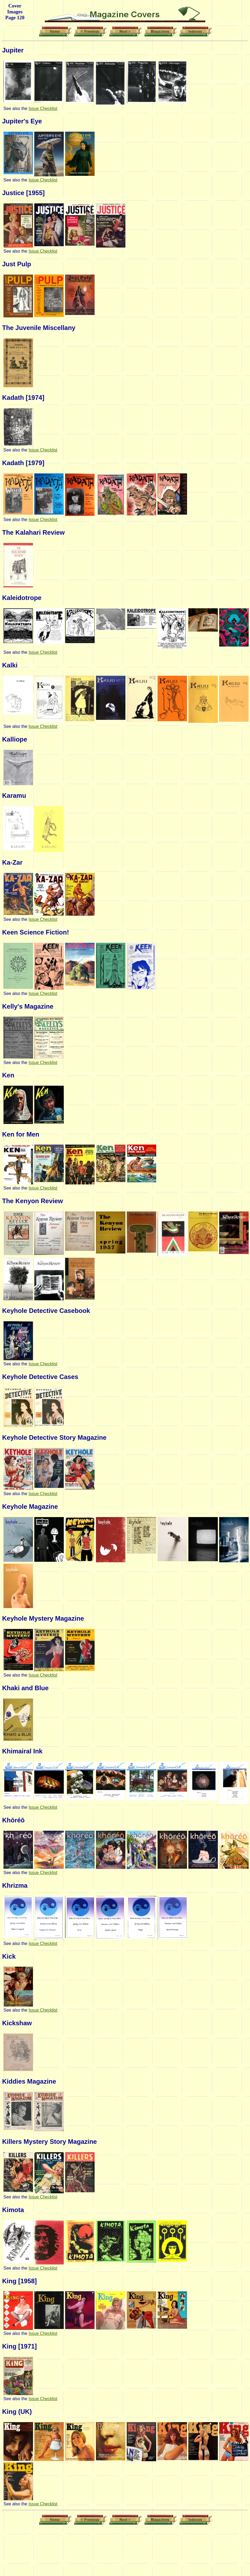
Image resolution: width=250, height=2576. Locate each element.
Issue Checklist (42, 108)
